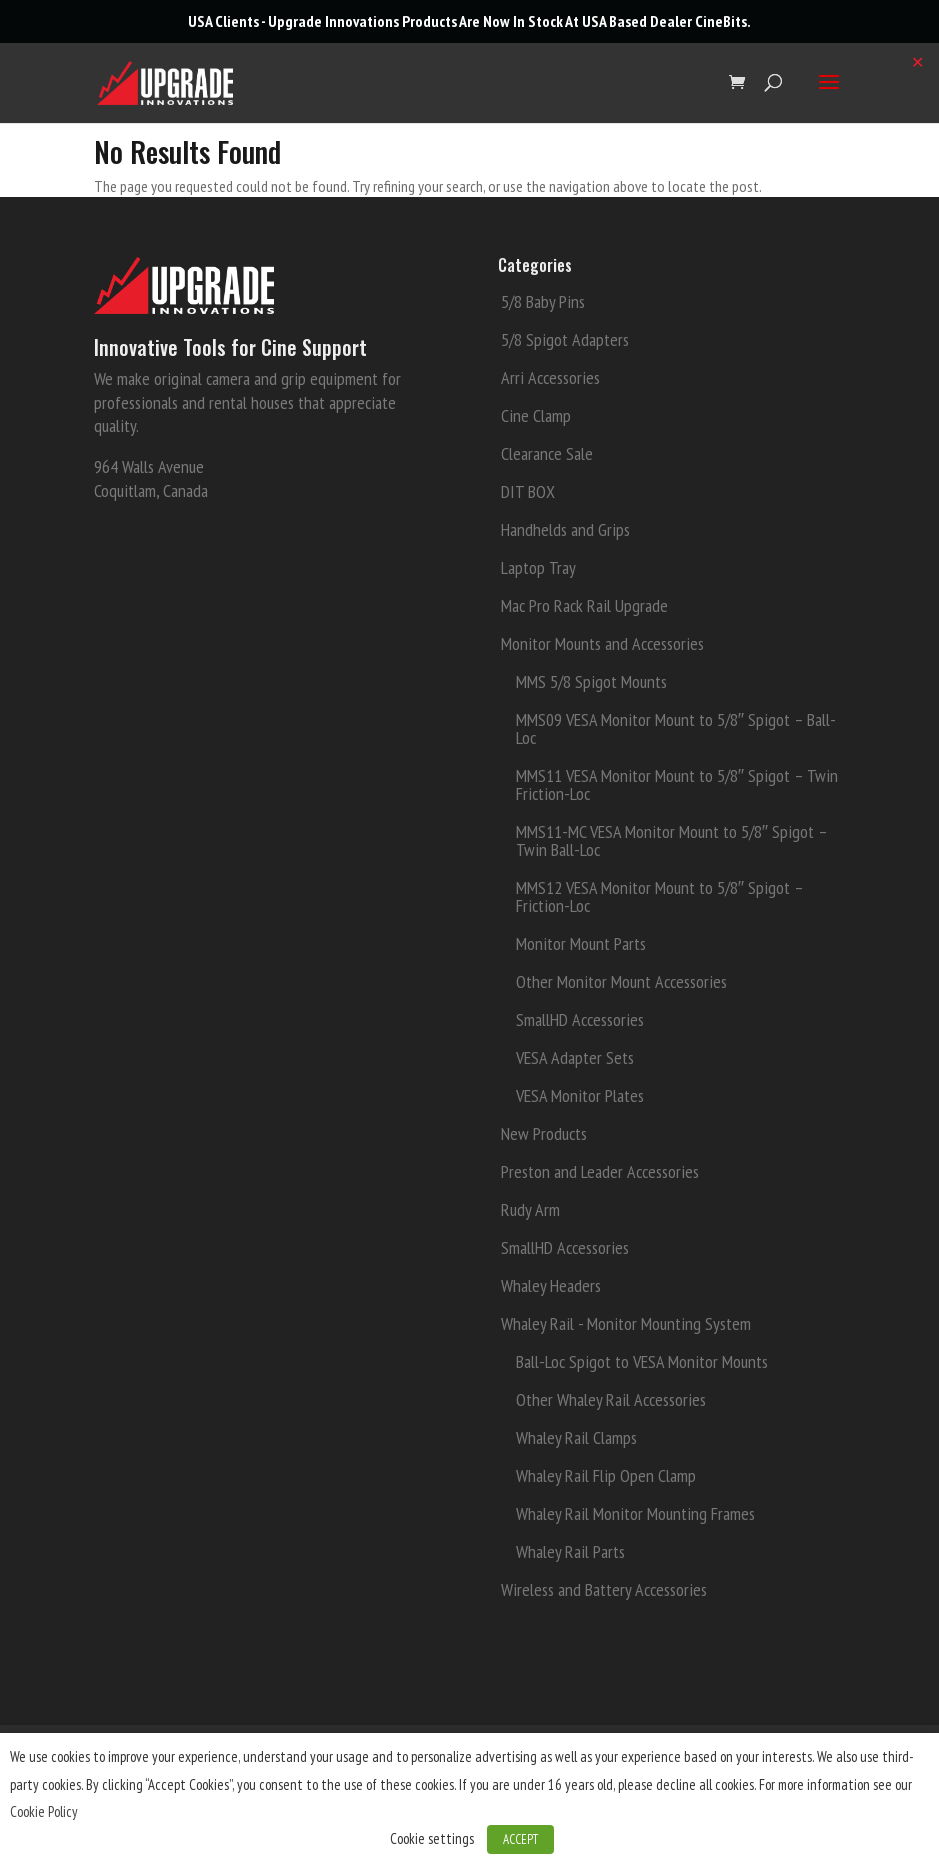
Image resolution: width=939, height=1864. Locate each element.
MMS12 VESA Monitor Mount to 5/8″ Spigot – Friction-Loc (659, 896)
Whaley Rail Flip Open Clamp (606, 1475)
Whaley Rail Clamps (576, 1437)
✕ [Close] (917, 62)
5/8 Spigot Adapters (565, 339)
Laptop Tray (538, 567)
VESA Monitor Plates (580, 1095)
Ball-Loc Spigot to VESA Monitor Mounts (642, 1361)
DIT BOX (528, 491)
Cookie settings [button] (432, 1838)
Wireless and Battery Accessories (604, 1589)
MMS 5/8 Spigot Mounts (591, 681)
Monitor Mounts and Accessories (602, 643)
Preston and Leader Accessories (600, 1171)
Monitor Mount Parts (581, 943)
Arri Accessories (550, 377)
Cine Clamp (536, 415)
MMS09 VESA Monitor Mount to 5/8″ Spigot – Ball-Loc (676, 728)
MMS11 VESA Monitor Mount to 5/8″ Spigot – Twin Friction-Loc (677, 784)
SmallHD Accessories (580, 1019)
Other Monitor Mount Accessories (621, 981)
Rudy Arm (530, 1209)
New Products (544, 1133)
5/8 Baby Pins (543, 301)
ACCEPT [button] (520, 1839)
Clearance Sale (547, 453)
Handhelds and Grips (565, 529)
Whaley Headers (551, 1285)
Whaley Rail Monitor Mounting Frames (635, 1513)
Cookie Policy (44, 1811)
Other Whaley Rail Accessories (611, 1399)
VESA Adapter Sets (575, 1057)
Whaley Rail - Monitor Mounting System (626, 1323)
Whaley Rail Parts (570, 1551)
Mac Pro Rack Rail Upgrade (584, 605)
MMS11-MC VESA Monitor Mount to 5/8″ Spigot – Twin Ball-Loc (671, 840)
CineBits (721, 21)
